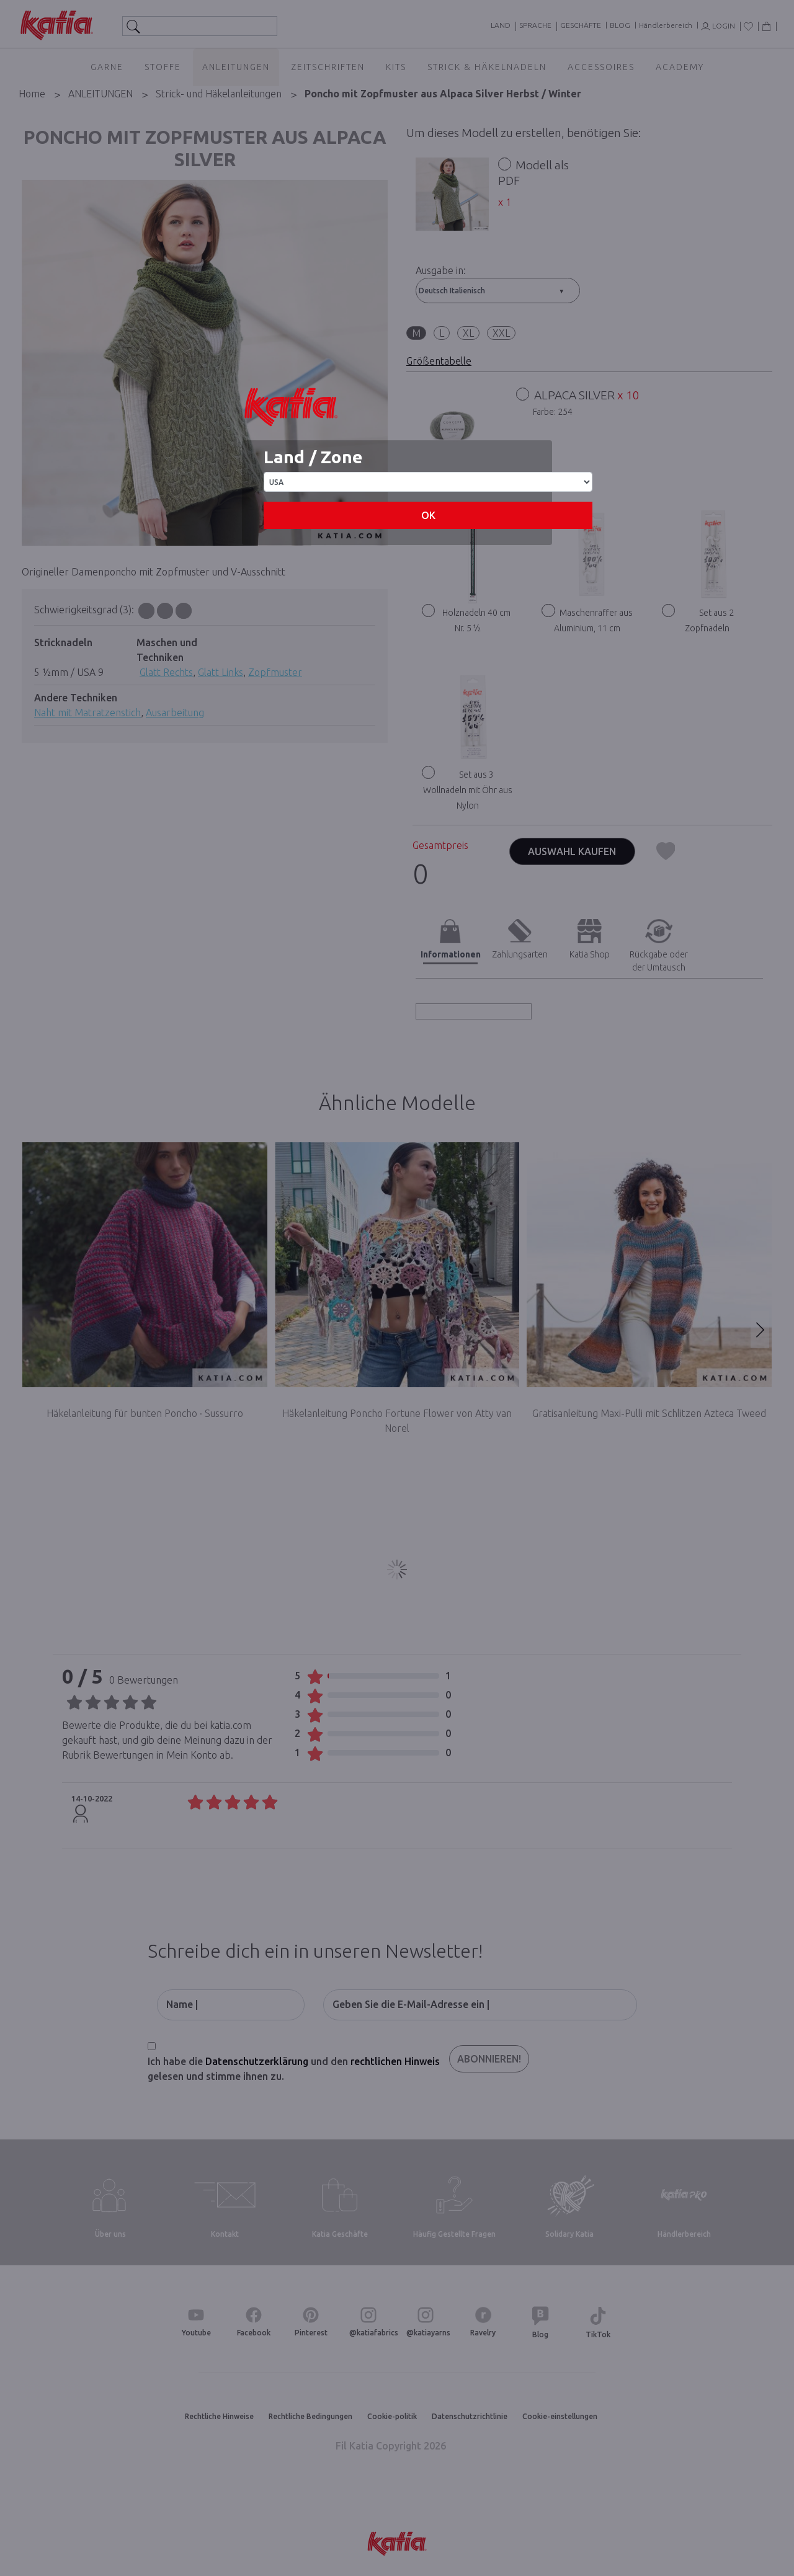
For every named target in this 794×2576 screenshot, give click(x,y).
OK (428, 515)
